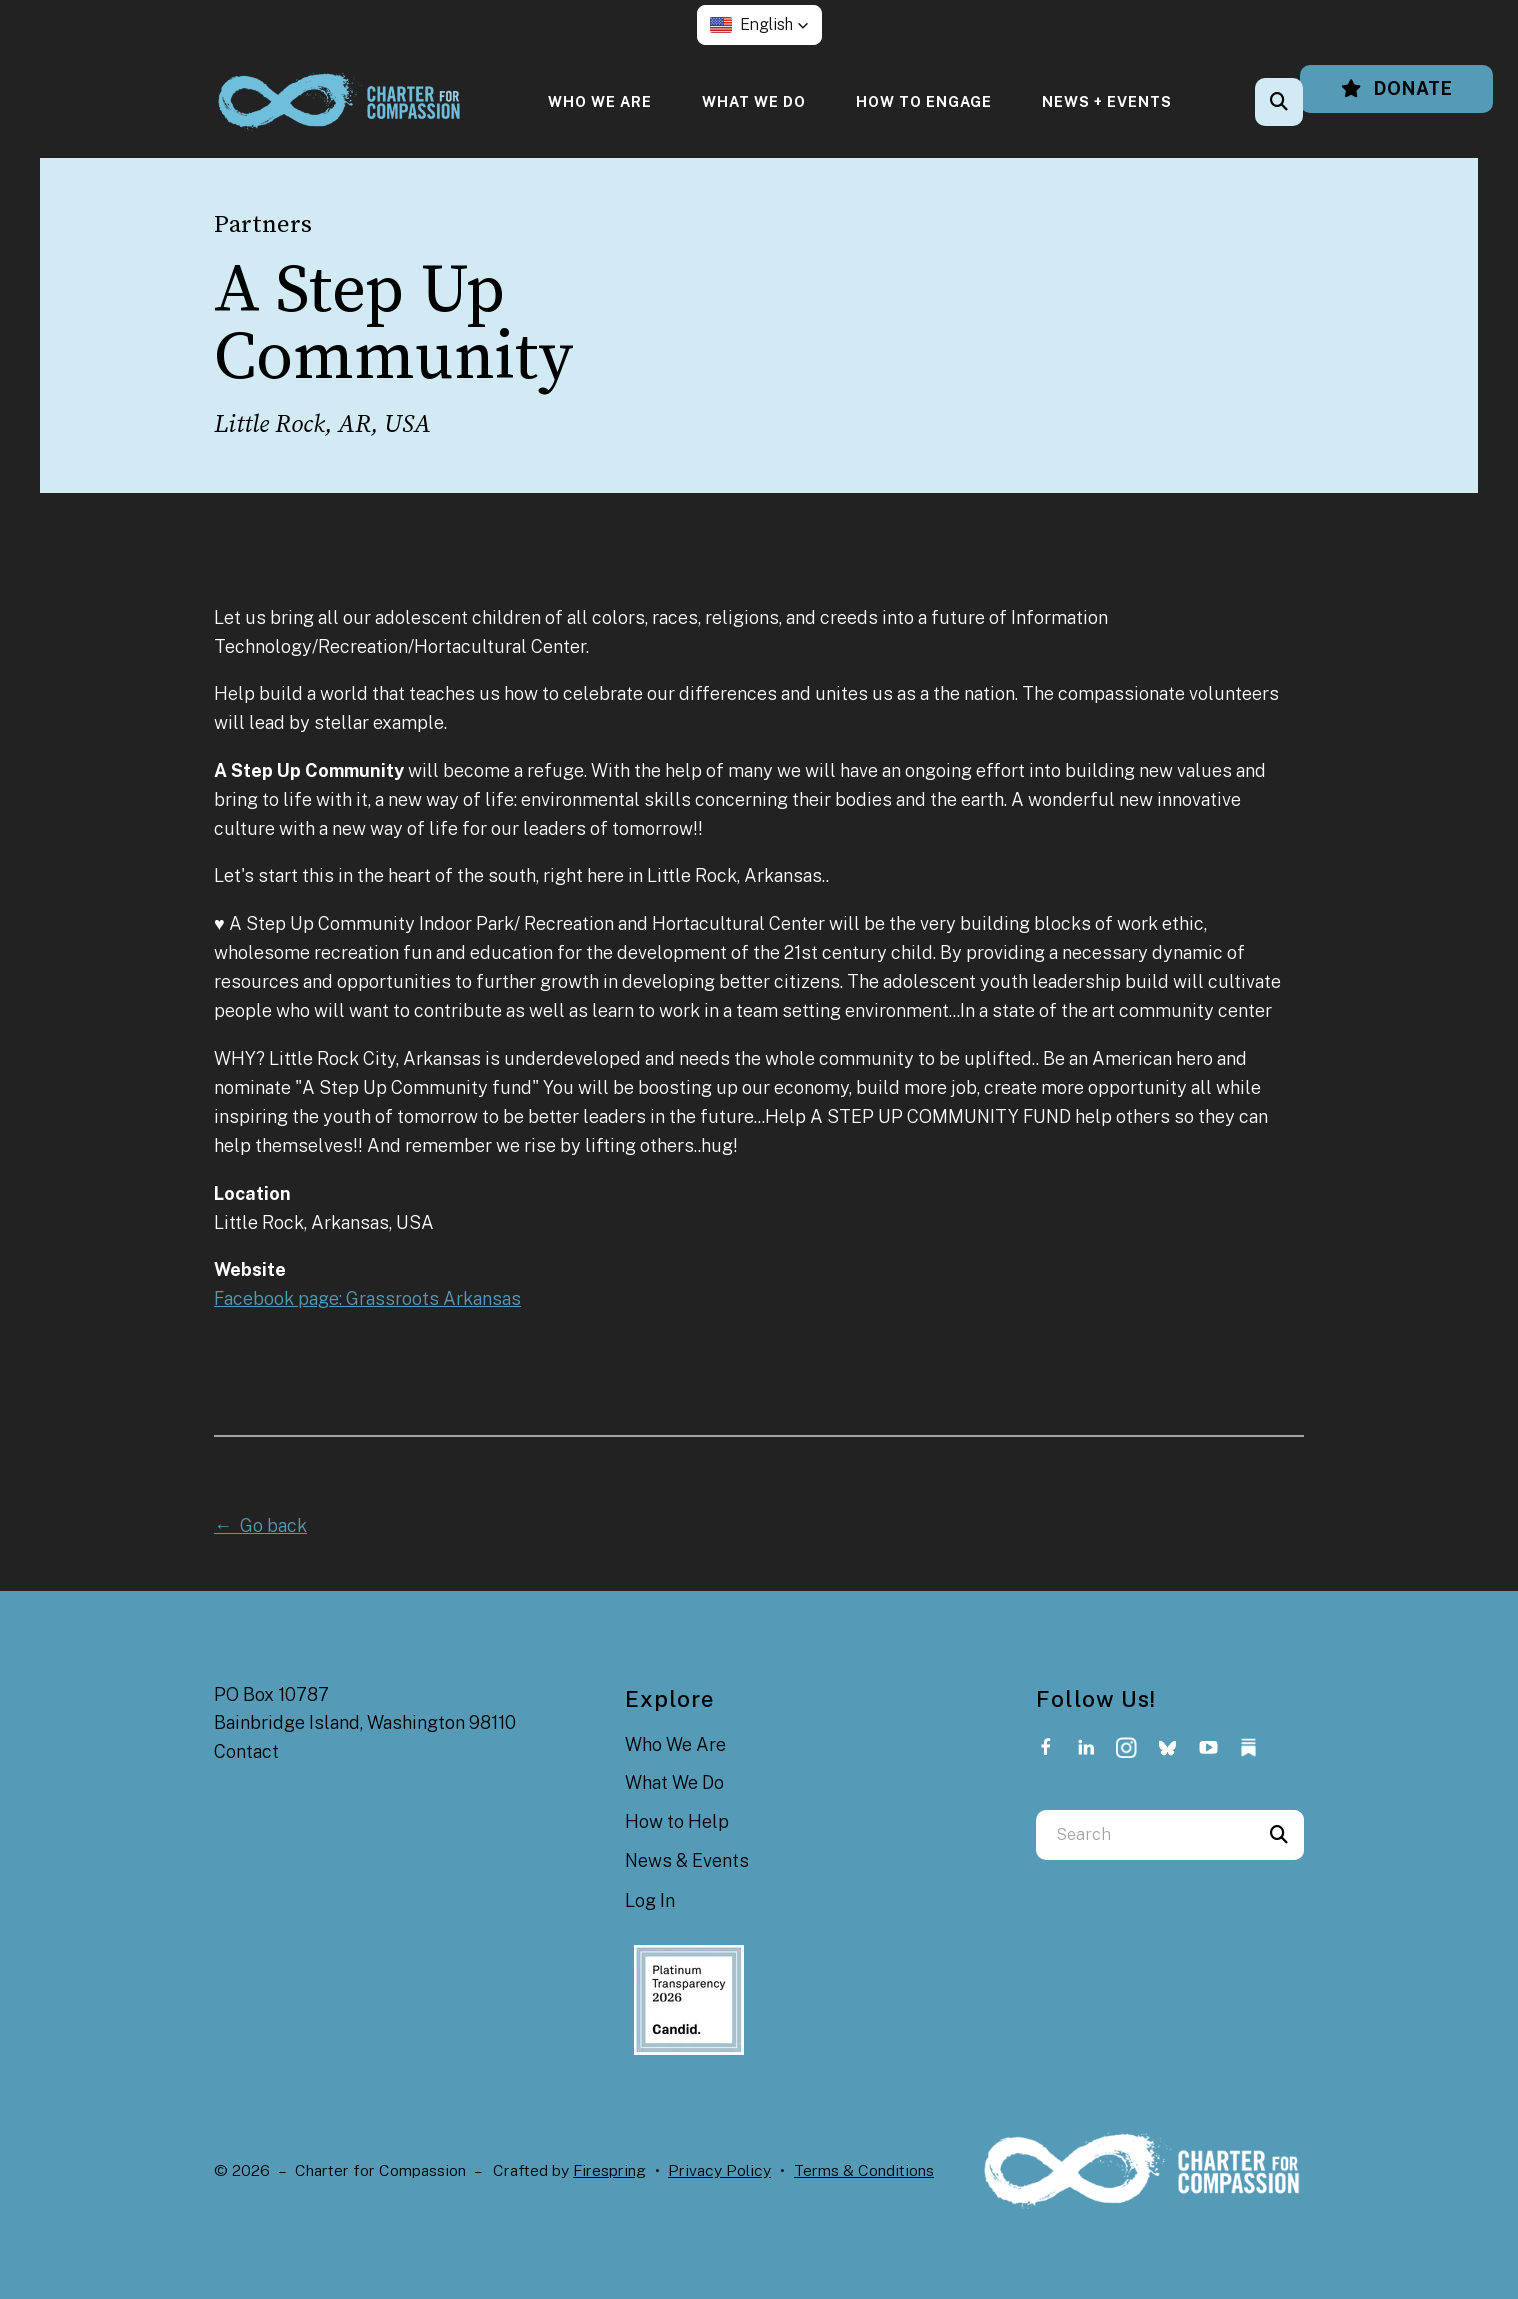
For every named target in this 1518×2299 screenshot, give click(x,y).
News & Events (687, 1860)
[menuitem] (600, 101)
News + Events (1107, 101)
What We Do (754, 101)
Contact (246, 1751)
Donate (1396, 88)
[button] (759, 25)
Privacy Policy (719, 2170)
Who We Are (600, 101)
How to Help (677, 1821)
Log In (650, 1900)
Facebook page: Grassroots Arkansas (367, 1298)
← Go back (260, 1525)
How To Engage (924, 101)
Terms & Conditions (864, 2170)
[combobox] (1145, 1835)
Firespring (609, 2170)
